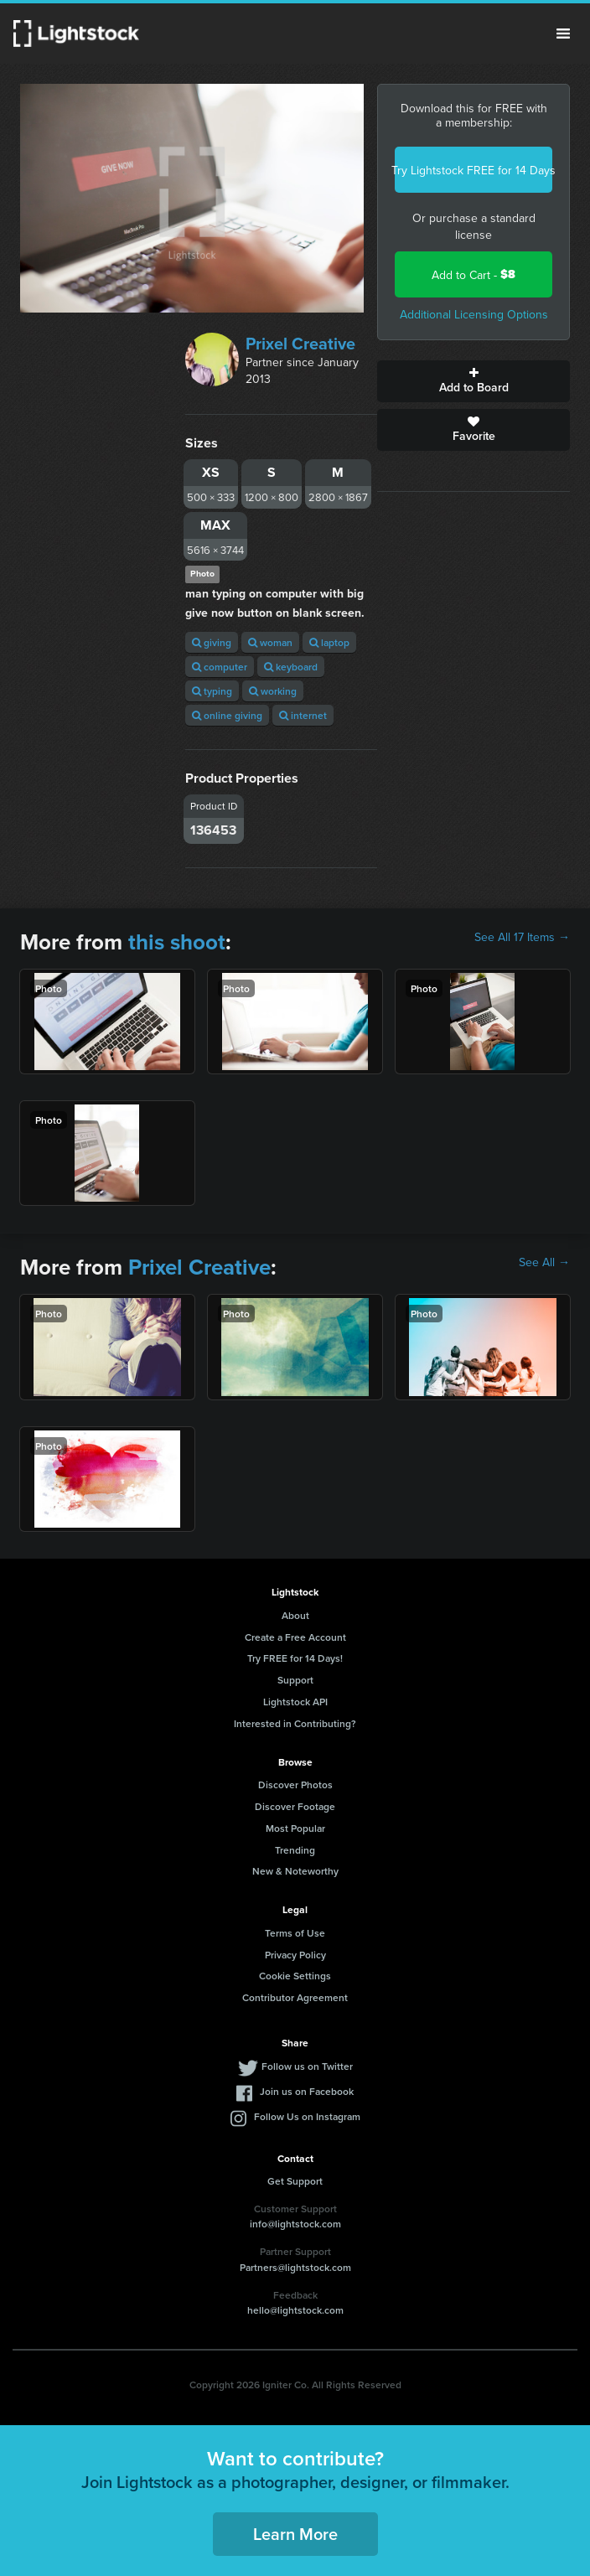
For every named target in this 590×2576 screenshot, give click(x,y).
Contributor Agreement (295, 1997)
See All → (544, 1262)
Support (295, 1680)
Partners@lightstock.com (295, 2267)
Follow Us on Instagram (307, 2116)
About (295, 1615)
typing (212, 691)
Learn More (295, 2534)
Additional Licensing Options (474, 314)
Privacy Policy (295, 1955)
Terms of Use (295, 1933)
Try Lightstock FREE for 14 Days (473, 170)
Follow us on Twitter (307, 2066)
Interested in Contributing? (295, 1723)
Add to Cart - (473, 274)
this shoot (176, 942)
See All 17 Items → (522, 936)
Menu (563, 33)
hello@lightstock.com (295, 2310)
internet (303, 715)
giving (211, 642)
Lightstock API (295, 1701)
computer (219, 667)
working (273, 691)
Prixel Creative (300, 343)
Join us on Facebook (307, 2091)
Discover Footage (295, 1806)
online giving (227, 715)
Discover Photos (295, 1784)
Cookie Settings (295, 1975)
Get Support (295, 2181)
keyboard (291, 667)
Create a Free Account (295, 1637)
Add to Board (473, 381)
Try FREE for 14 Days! (295, 1658)
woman (270, 642)
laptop (329, 642)
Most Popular (295, 1828)
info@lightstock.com (295, 2223)
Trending (295, 1850)
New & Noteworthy (295, 1871)
